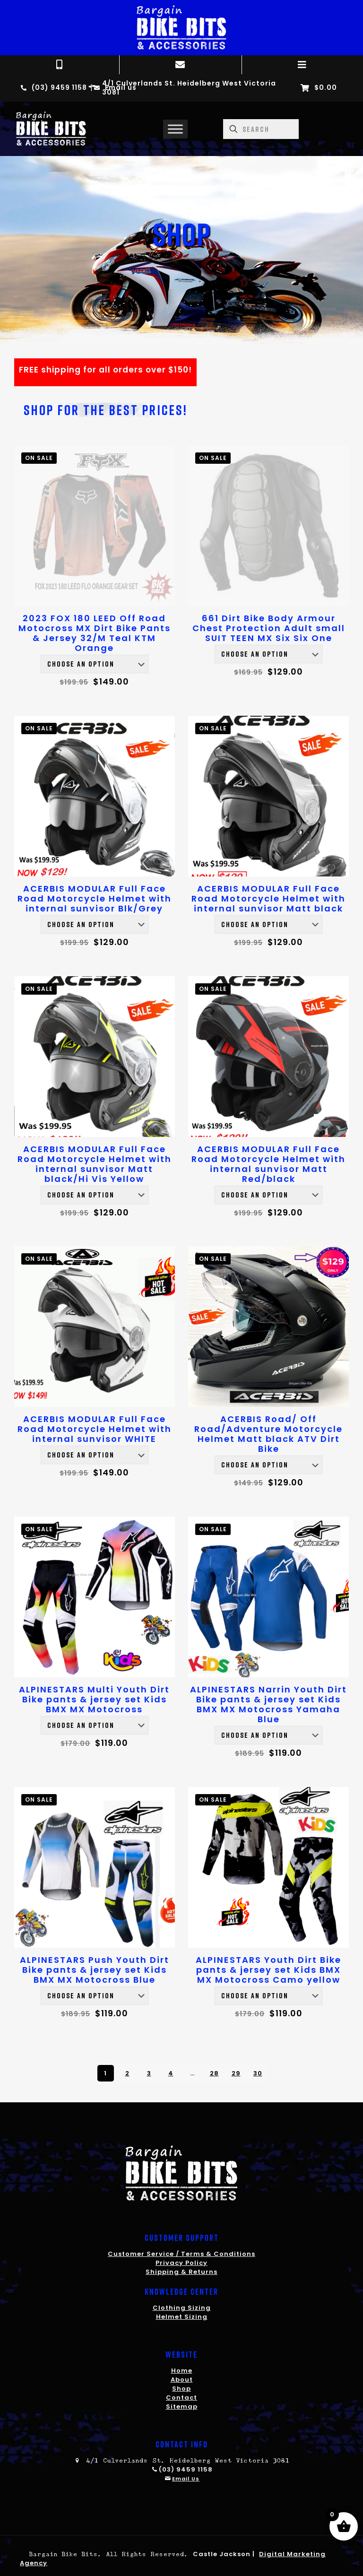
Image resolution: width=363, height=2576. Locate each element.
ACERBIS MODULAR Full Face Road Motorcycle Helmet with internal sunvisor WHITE (94, 1429)
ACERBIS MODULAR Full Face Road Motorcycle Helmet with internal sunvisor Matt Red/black (268, 1164)
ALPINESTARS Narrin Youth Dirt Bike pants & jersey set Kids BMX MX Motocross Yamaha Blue (268, 1704)
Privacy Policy (181, 2262)
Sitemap (182, 2406)
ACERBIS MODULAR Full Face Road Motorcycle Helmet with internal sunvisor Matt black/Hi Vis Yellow (94, 1164)
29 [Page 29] (236, 2073)
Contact (181, 2397)
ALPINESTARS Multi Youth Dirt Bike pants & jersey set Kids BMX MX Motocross (94, 1699)
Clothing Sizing (182, 2307)
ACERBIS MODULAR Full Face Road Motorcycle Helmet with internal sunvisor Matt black (268, 898)
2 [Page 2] (127, 2073)
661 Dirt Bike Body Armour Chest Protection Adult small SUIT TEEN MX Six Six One (268, 628)
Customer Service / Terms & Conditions (181, 2253)
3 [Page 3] (149, 2073)
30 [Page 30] (257, 2073)
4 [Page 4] (170, 2073)
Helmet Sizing (181, 2316)
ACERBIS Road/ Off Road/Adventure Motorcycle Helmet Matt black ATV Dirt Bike (268, 1434)
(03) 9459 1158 (186, 2469)
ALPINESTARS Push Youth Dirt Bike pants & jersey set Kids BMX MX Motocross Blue (94, 1970)
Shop (181, 2388)
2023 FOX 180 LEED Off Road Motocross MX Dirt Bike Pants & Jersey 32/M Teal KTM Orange (94, 633)
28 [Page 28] (214, 2073)
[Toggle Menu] (175, 128)
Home (181, 2370)
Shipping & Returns (181, 2271)
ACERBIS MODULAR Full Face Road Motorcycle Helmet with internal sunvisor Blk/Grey (94, 898)
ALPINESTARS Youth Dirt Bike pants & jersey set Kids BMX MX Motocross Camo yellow (268, 1970)
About (182, 2379)
